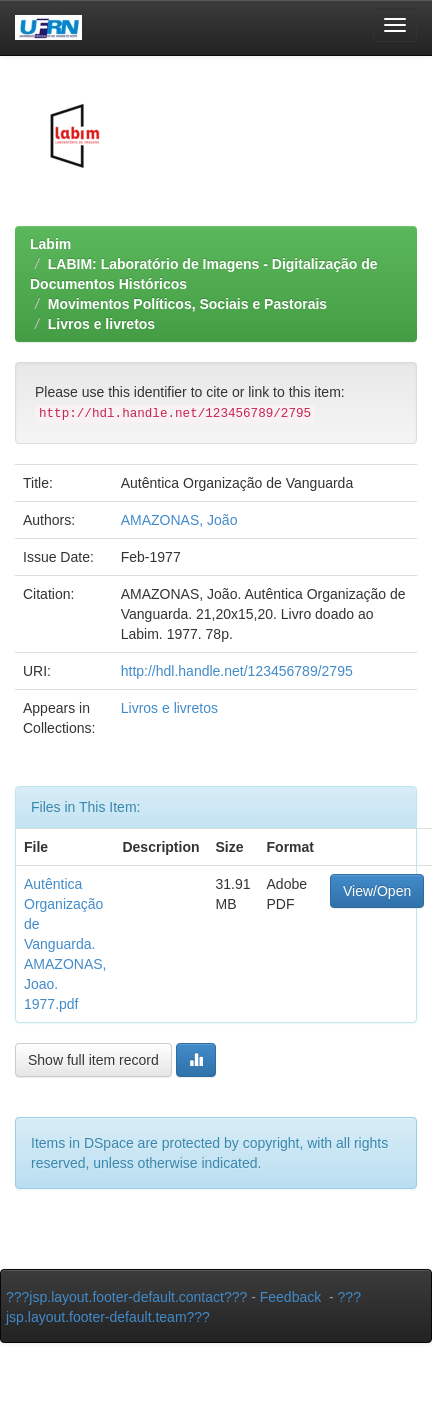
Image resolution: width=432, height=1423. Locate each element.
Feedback (290, 1297)
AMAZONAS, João (179, 520)
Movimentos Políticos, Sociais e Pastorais (187, 304)
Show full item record (93, 1060)
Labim (50, 244)
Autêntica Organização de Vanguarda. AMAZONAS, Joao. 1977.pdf (65, 944)
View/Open (377, 891)
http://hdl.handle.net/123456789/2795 (237, 671)
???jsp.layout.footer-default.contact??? (126, 1297)
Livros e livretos (101, 324)
